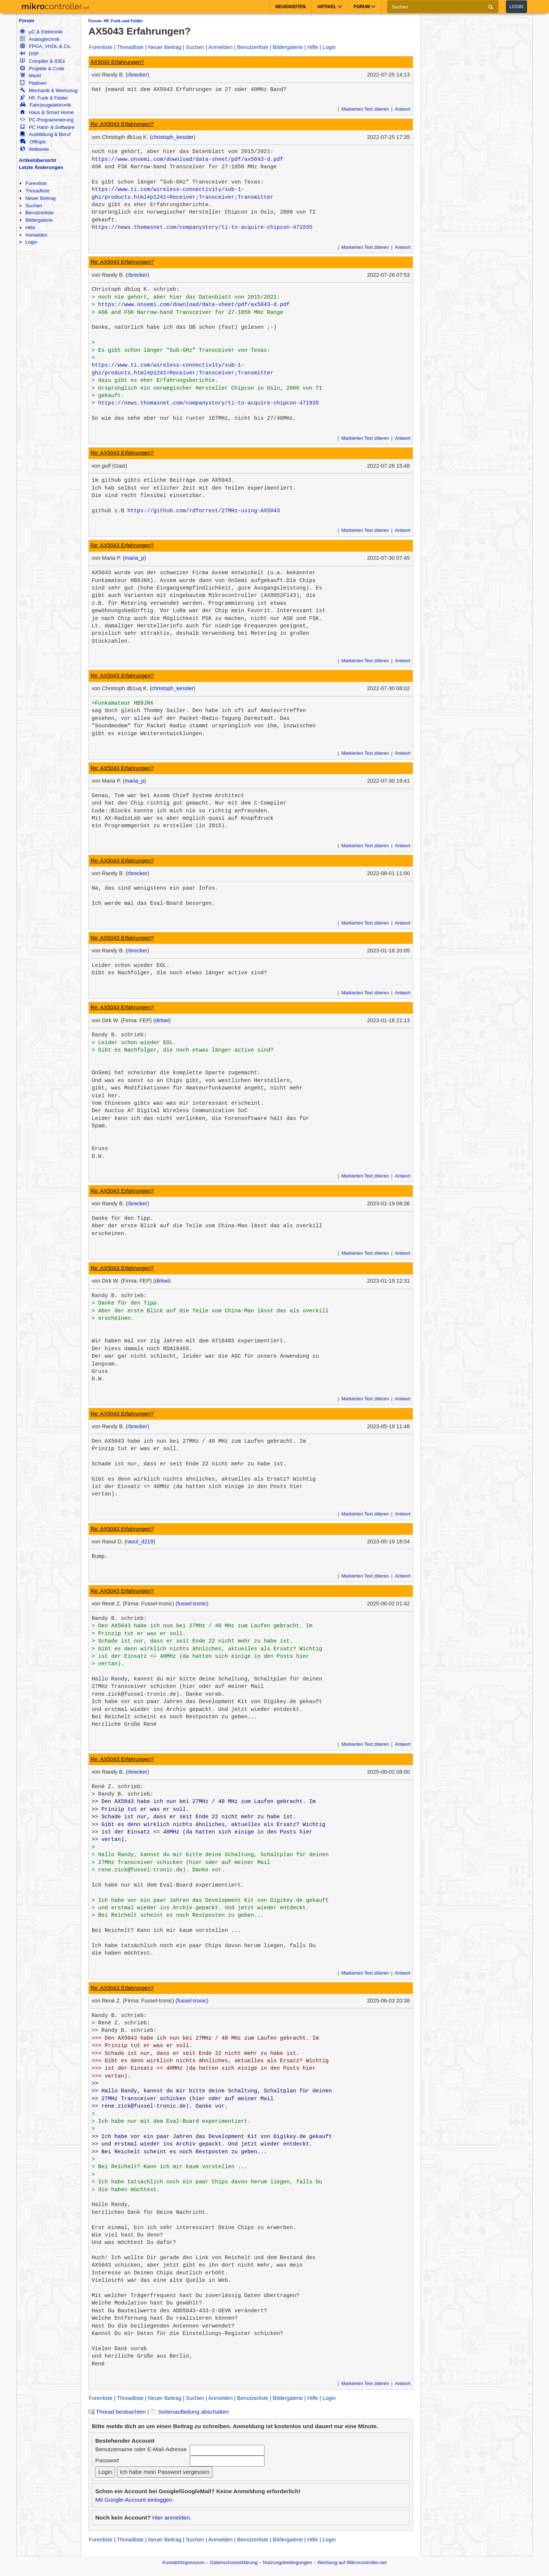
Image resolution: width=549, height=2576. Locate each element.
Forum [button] (365, 6)
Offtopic (33, 141)
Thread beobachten (117, 2411)
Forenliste (36, 183)
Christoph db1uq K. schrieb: (135, 289)
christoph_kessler (173, 137)
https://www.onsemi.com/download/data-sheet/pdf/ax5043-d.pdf (187, 159)
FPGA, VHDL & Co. (45, 46)
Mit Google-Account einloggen (133, 2500)
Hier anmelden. (171, 2517)
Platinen (33, 83)
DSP (29, 53)
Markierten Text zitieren (365, 109)
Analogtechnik (39, 39)
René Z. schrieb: (118, 1786)
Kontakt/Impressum (183, 2562)
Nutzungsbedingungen (287, 2562)
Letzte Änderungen (41, 167)
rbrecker (137, 75)
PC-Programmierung (47, 120)
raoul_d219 (139, 1541)
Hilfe (30, 227)
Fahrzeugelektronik (45, 105)
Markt (30, 75)
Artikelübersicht (37, 160)
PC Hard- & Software (47, 127)
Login (516, 6)
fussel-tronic (192, 1604)
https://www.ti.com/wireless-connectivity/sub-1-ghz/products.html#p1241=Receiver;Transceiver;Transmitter (182, 193)
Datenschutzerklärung (233, 2562)
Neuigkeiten (290, 6)
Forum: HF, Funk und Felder (115, 21)
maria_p (134, 558)
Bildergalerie (38, 220)
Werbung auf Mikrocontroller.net (351, 2562)
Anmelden (36, 235)
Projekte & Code (42, 68)
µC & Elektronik (41, 32)
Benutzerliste (39, 212)
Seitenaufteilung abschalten (189, 2411)
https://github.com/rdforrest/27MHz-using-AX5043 (203, 510)
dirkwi (162, 1020)
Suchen (33, 205)
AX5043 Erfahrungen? (117, 62)
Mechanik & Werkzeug (48, 90)
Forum (26, 20)
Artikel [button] (329, 6)
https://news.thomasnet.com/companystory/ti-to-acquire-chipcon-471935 (202, 227)
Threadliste (37, 191)
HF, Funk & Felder (44, 98)
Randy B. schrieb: (119, 1035)
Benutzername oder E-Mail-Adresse (140, 2449)
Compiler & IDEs (42, 61)
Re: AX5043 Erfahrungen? (122, 124)
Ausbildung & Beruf (45, 134)
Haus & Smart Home (47, 112)
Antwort (402, 109)
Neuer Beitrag (40, 198)
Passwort (107, 2460)
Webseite (34, 149)
